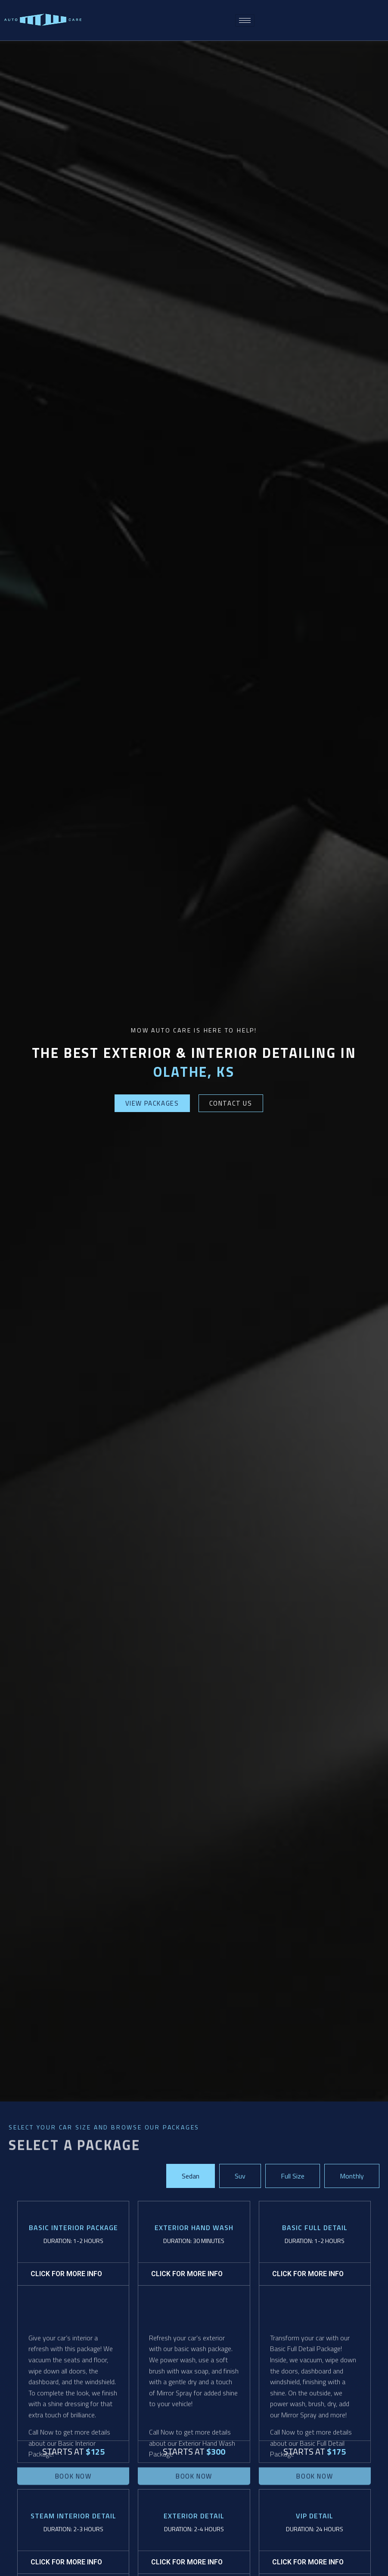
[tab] (190, 2176)
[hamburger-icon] (245, 20)
